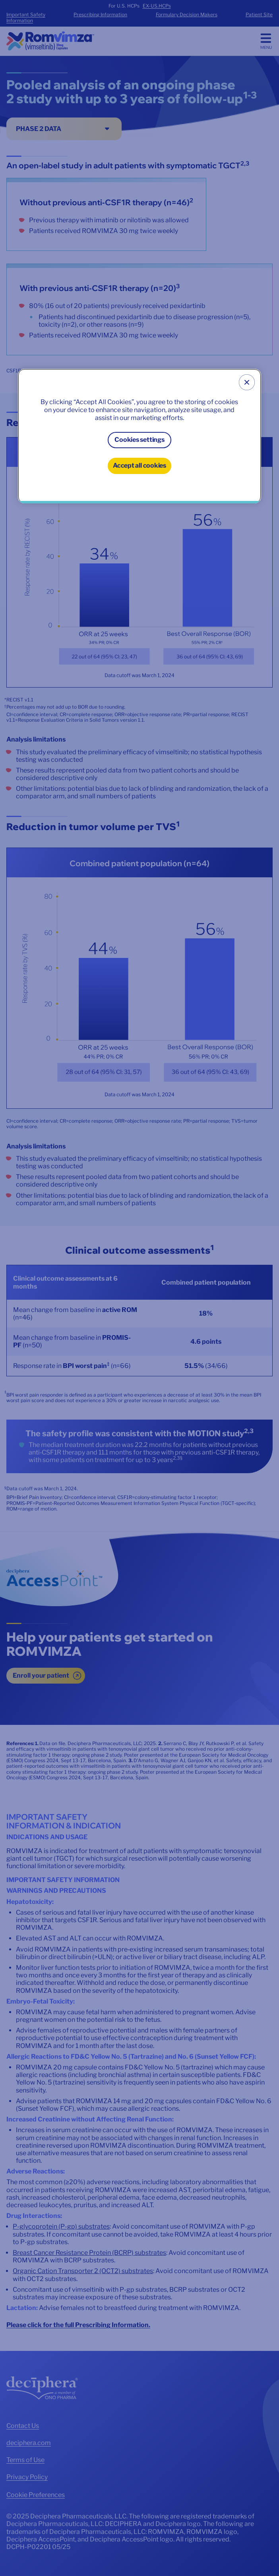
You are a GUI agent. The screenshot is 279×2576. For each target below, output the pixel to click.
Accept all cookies (139, 465)
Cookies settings (139, 439)
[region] (139, 436)
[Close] (247, 382)
